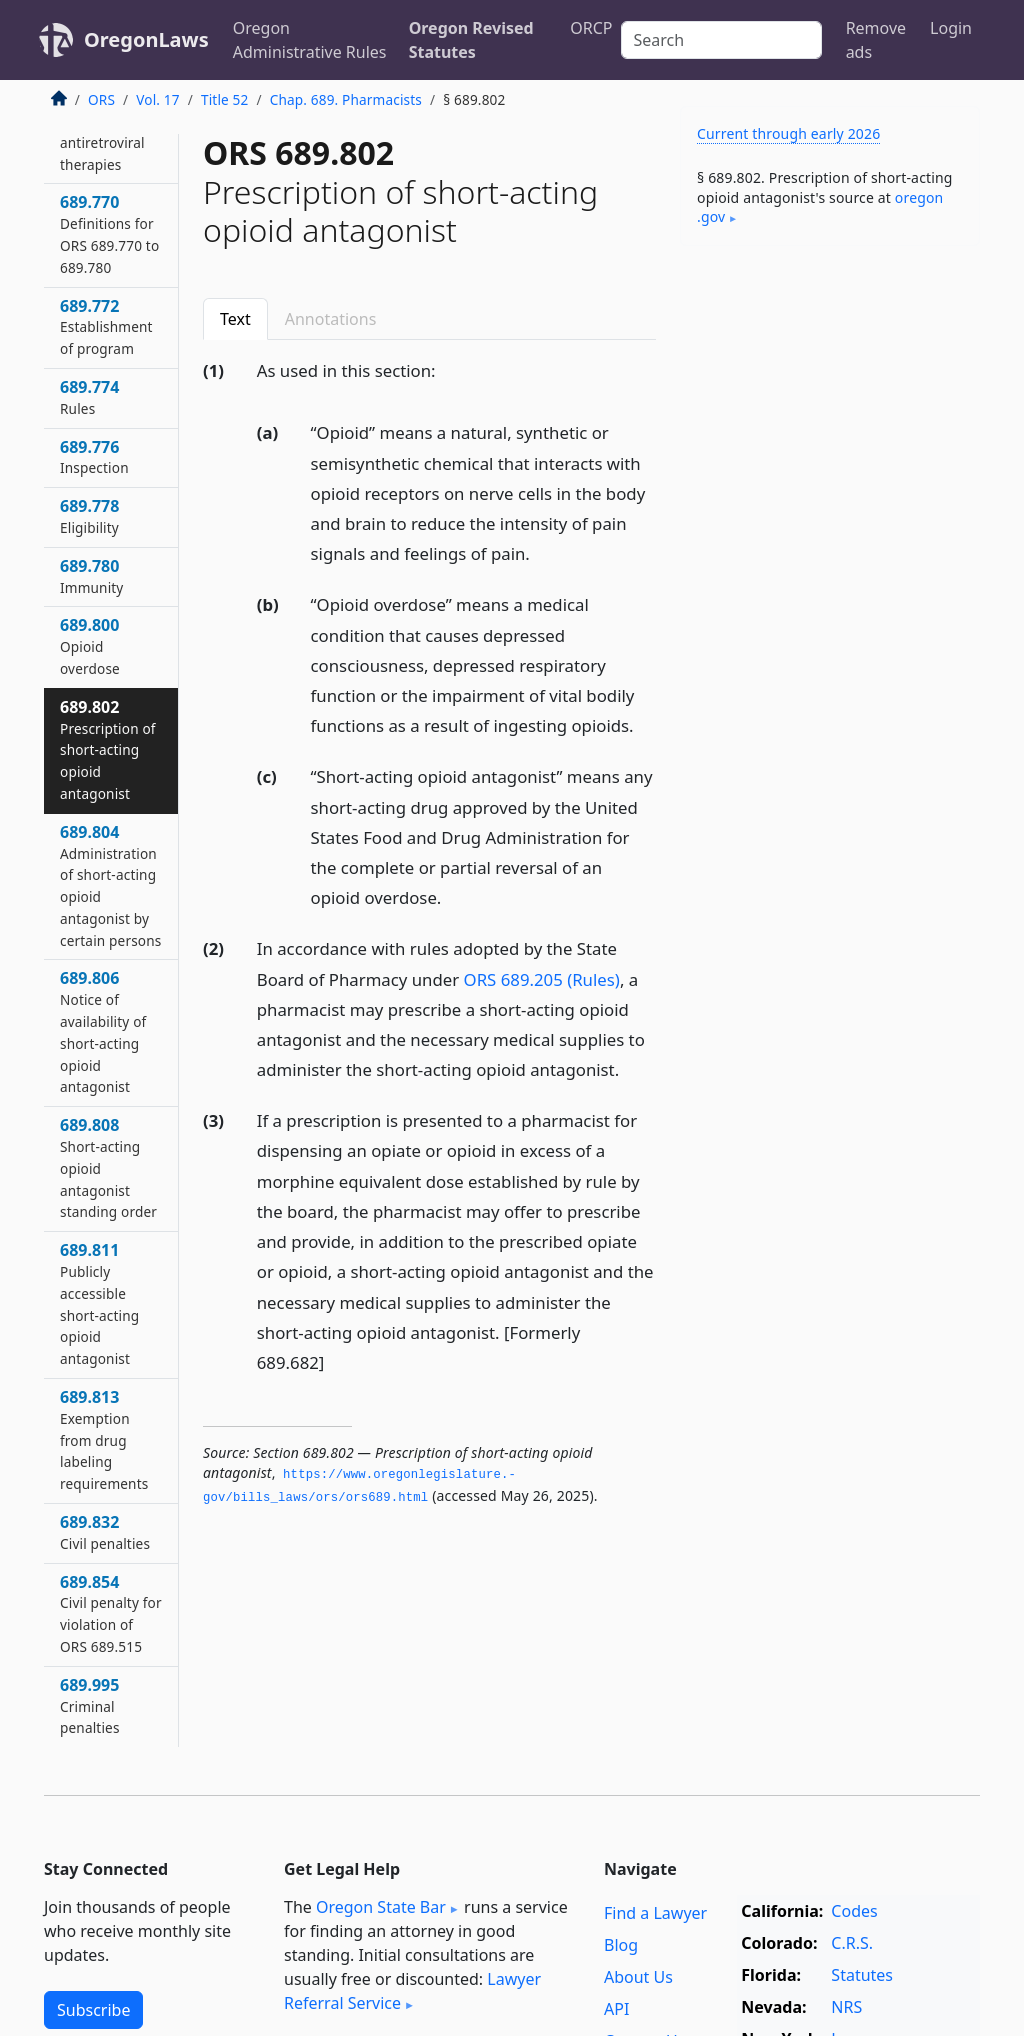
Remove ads (876, 40)
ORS (101, 99)
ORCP (591, 28)
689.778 (89, 516)
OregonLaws (146, 39)
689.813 (104, 1439)
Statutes (862, 1975)
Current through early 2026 (788, 133)
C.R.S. (852, 1943)
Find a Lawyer (655, 1913)
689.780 (91, 576)
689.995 (90, 1706)
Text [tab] (235, 319)
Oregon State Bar (381, 1907)
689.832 (105, 1532)
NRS (846, 2007)
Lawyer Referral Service (412, 1991)
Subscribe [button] (93, 2010)
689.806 (103, 1031)
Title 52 (225, 99)
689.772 (106, 327)
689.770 (109, 233)
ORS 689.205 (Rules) (542, 979)
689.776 (94, 457)
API (616, 2009)
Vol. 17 (157, 99)
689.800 (90, 646)
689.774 (89, 397)
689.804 (110, 885)
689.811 (99, 1303)
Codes (854, 1911)
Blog (621, 1945)
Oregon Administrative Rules (310, 40)
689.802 (108, 749)
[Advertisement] (830, 399)
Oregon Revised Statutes (471, 40)
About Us (638, 1977)
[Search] (721, 40)
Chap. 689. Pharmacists (346, 99)
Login (951, 28)
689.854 (111, 1613)
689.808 (108, 1167)
